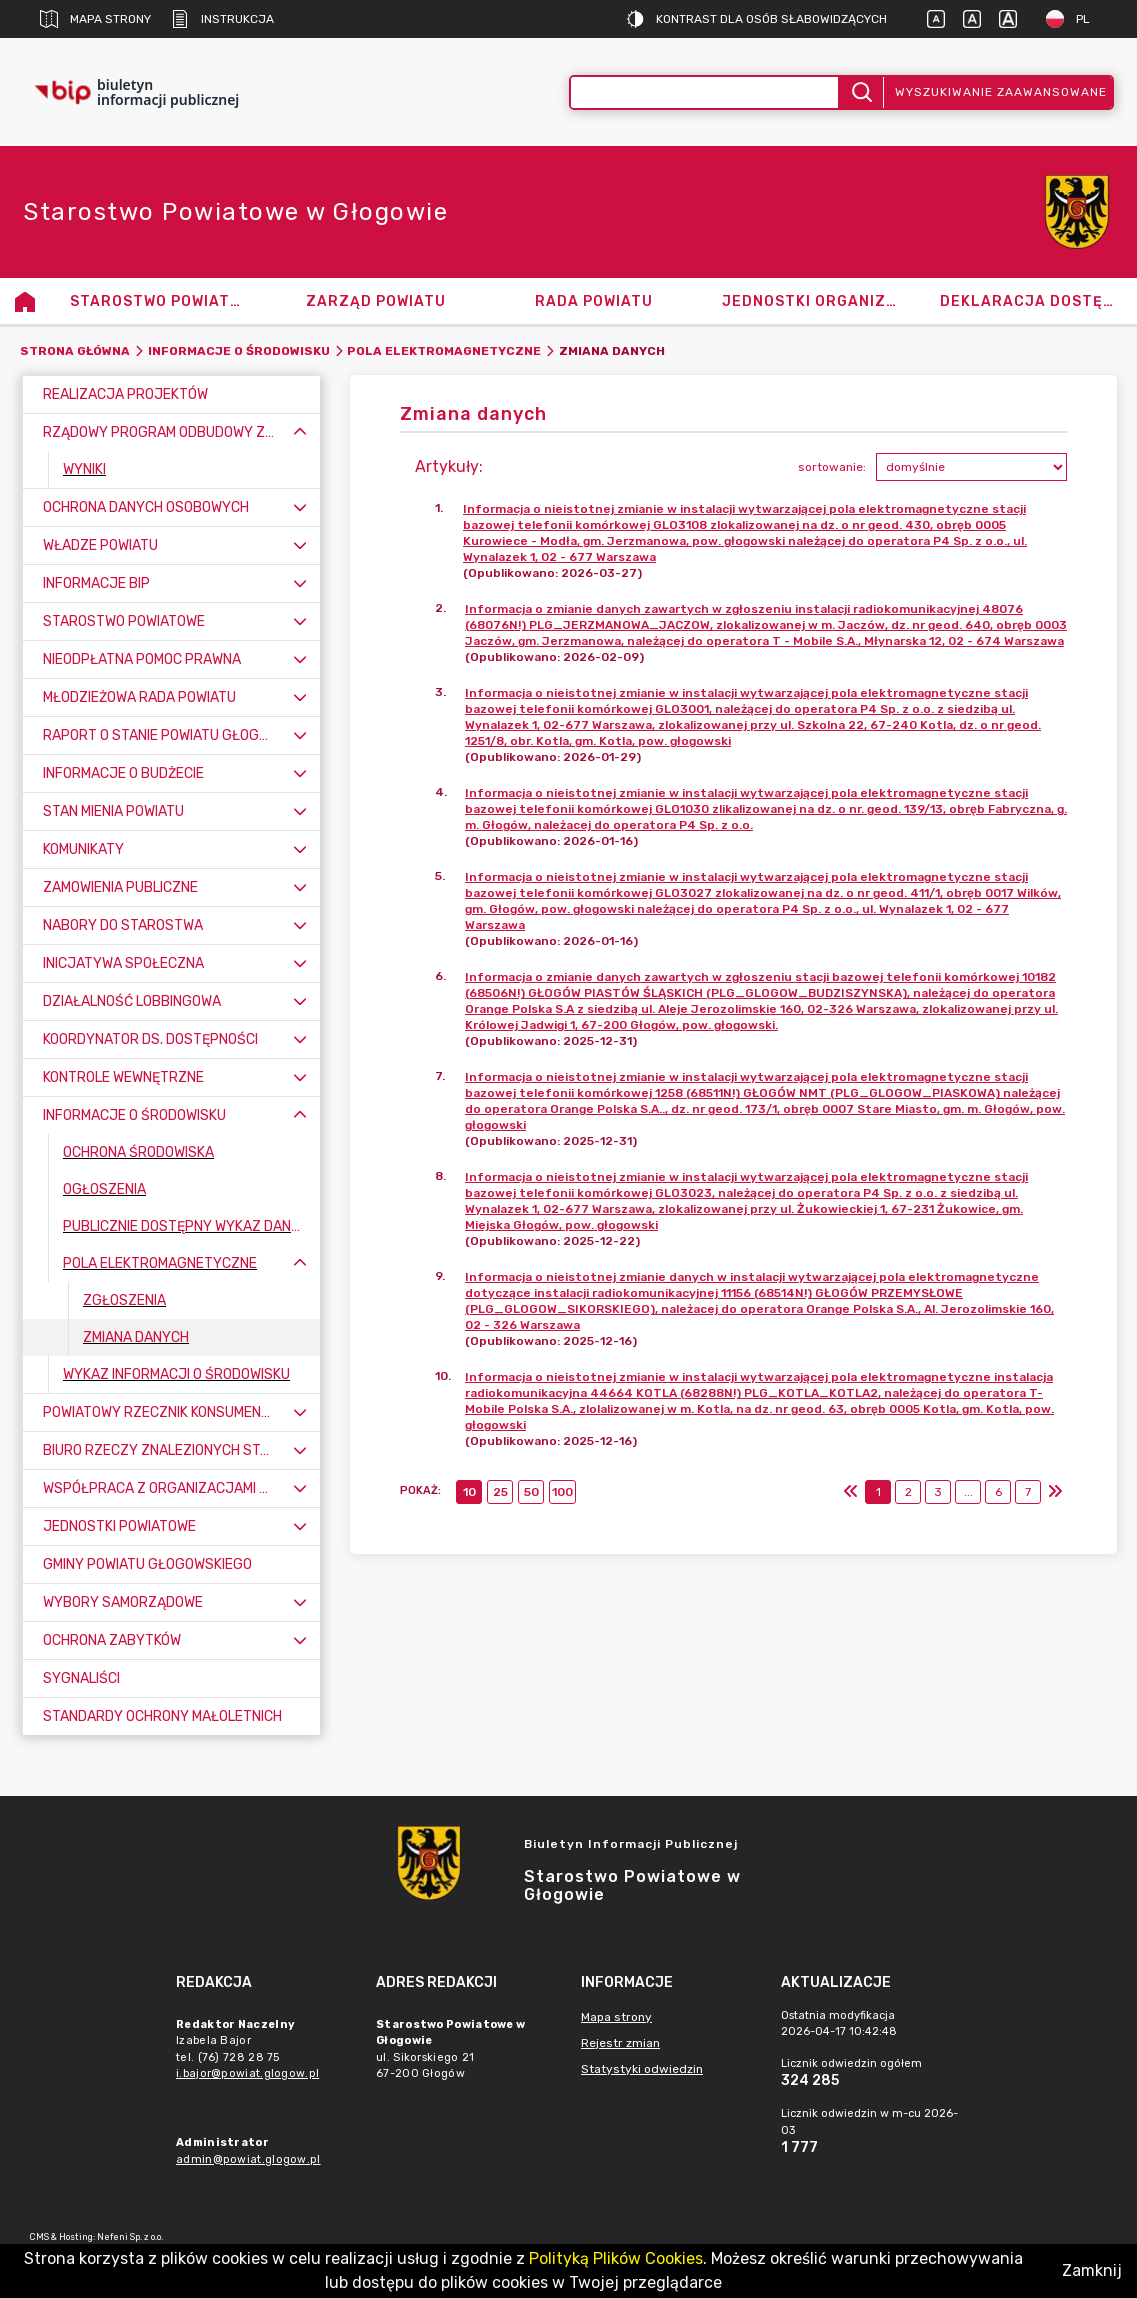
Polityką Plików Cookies (616, 2258)
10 (469, 1492)
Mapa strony (95, 19)
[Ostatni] (1055, 1492)
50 (531, 1492)
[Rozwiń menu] (300, 507)
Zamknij (1092, 2270)
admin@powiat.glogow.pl (248, 2159)
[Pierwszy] (851, 1492)
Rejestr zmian (620, 2043)
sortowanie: (832, 467)
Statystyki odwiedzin (642, 2069)
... (968, 1492)
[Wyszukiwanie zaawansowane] (705, 92)
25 (500, 1492)
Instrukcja (222, 19)
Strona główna (75, 351)
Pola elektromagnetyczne (444, 351)
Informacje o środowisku (239, 351)
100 (562, 1492)
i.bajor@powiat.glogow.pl (247, 2073)
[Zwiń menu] (300, 432)
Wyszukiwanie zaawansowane (1001, 92)
